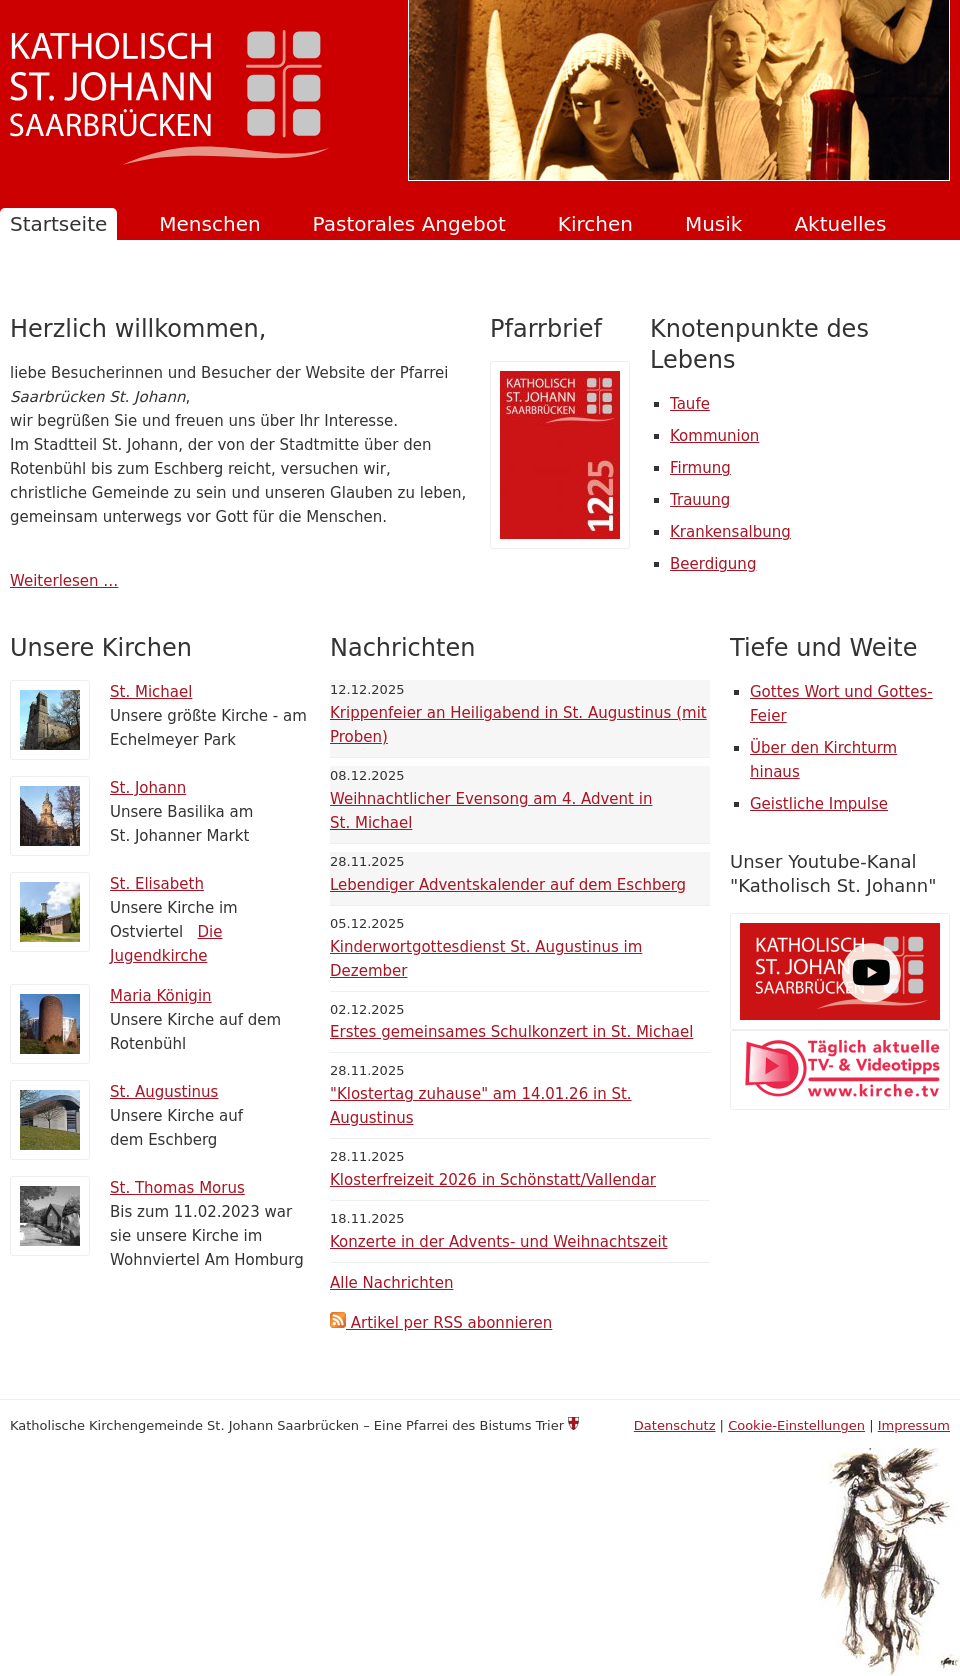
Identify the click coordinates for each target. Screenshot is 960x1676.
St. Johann (148, 788)
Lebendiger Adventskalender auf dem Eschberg (508, 885)
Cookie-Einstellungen (796, 1425)
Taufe (690, 404)
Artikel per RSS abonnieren (441, 1323)
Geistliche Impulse (819, 804)
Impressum (914, 1425)
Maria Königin (161, 996)
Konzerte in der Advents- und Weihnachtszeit (499, 1242)
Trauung (700, 500)
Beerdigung (713, 564)
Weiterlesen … (64, 581)
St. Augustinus (164, 1092)
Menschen (209, 224)
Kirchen (595, 224)
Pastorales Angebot (409, 224)
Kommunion (714, 436)
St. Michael (151, 692)
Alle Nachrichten (391, 1283)
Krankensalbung (730, 532)
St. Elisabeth (157, 884)
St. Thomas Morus (177, 1188)
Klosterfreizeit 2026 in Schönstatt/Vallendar (493, 1180)
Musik (714, 224)
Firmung (700, 468)
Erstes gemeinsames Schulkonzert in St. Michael (511, 1032)
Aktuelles (840, 224)
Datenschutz (675, 1425)
